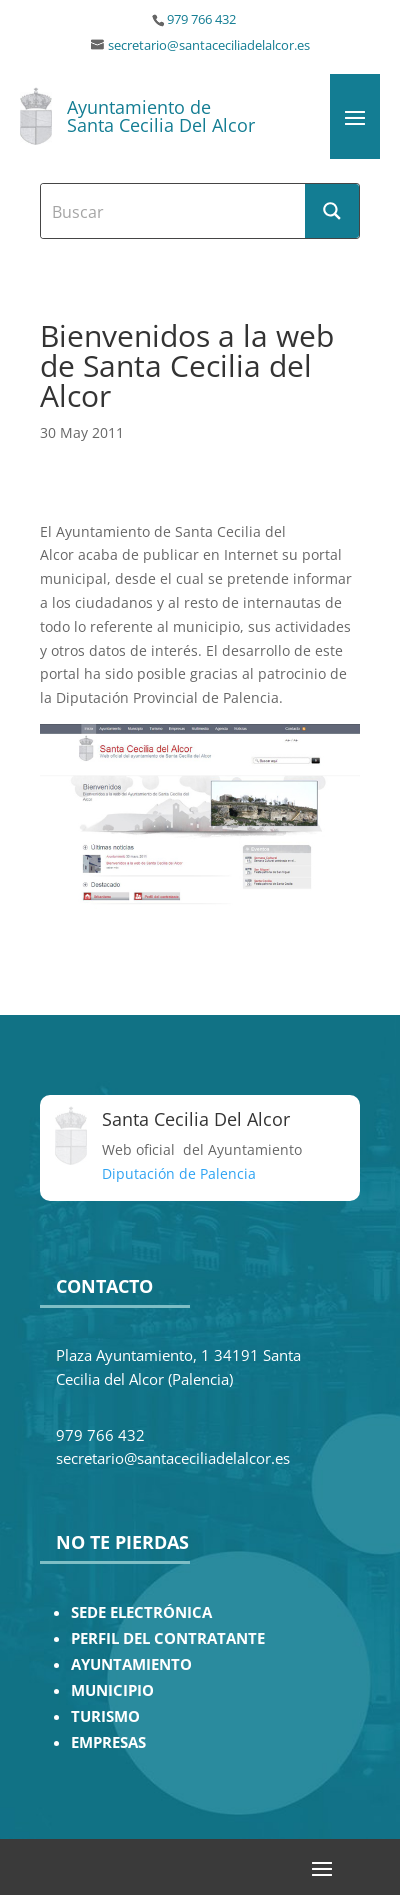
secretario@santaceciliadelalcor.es (209, 45)
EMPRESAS (108, 1742)
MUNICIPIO (112, 1690)
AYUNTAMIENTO (131, 1664)
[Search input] (174, 211)
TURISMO (105, 1716)
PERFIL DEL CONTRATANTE (168, 1638)
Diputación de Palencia (179, 1173)
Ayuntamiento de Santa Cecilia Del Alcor (161, 116)
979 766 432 (201, 19)
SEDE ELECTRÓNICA (141, 1612)
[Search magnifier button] (332, 211)
